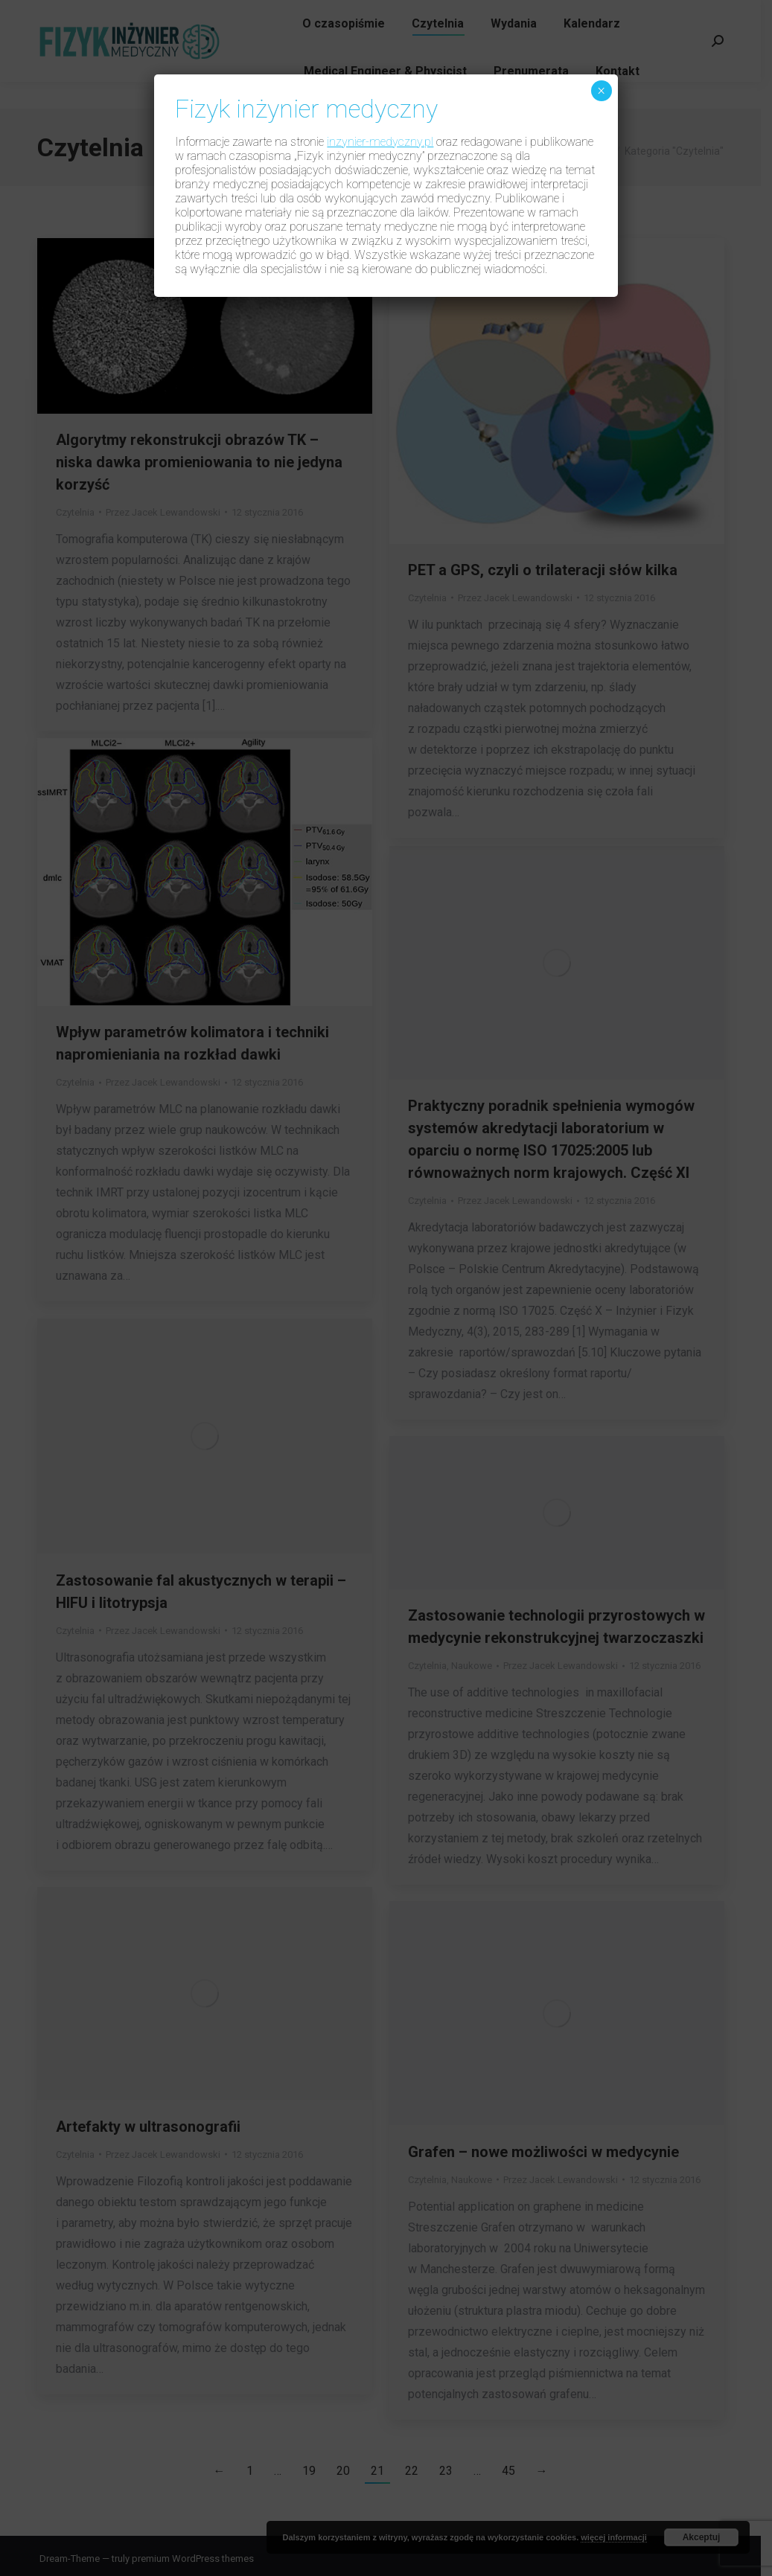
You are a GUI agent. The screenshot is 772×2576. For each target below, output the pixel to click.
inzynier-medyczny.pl (380, 142)
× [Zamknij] (601, 91)
